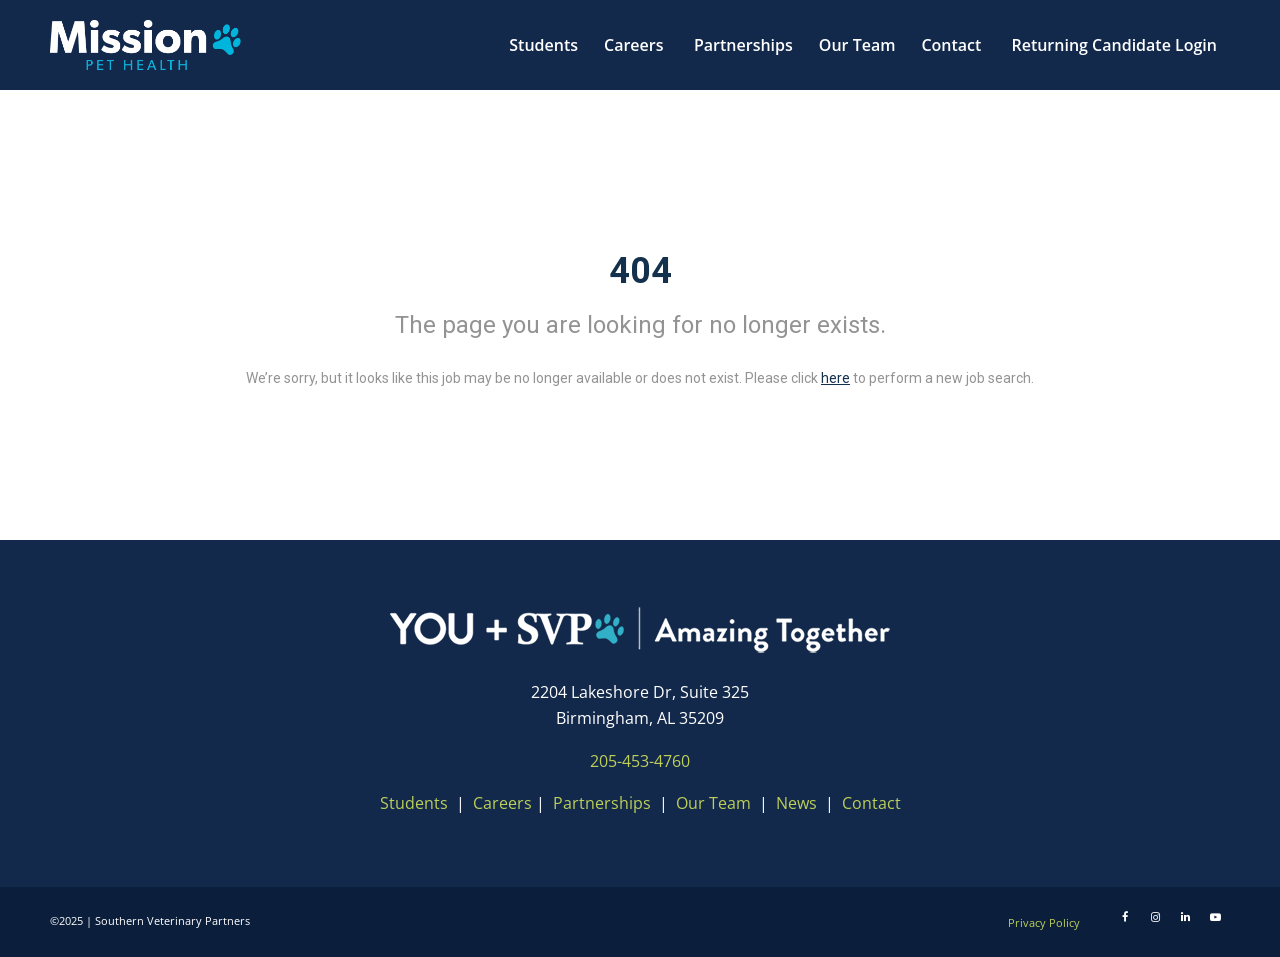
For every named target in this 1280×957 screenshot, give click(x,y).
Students (414, 803)
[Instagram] (1155, 917)
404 (640, 271)
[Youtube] (1215, 917)
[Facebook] (1125, 917)
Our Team (715, 803)
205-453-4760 (640, 761)
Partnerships (602, 803)
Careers (502, 803)
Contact (871, 803)
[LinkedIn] (1185, 917)
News (796, 803)
